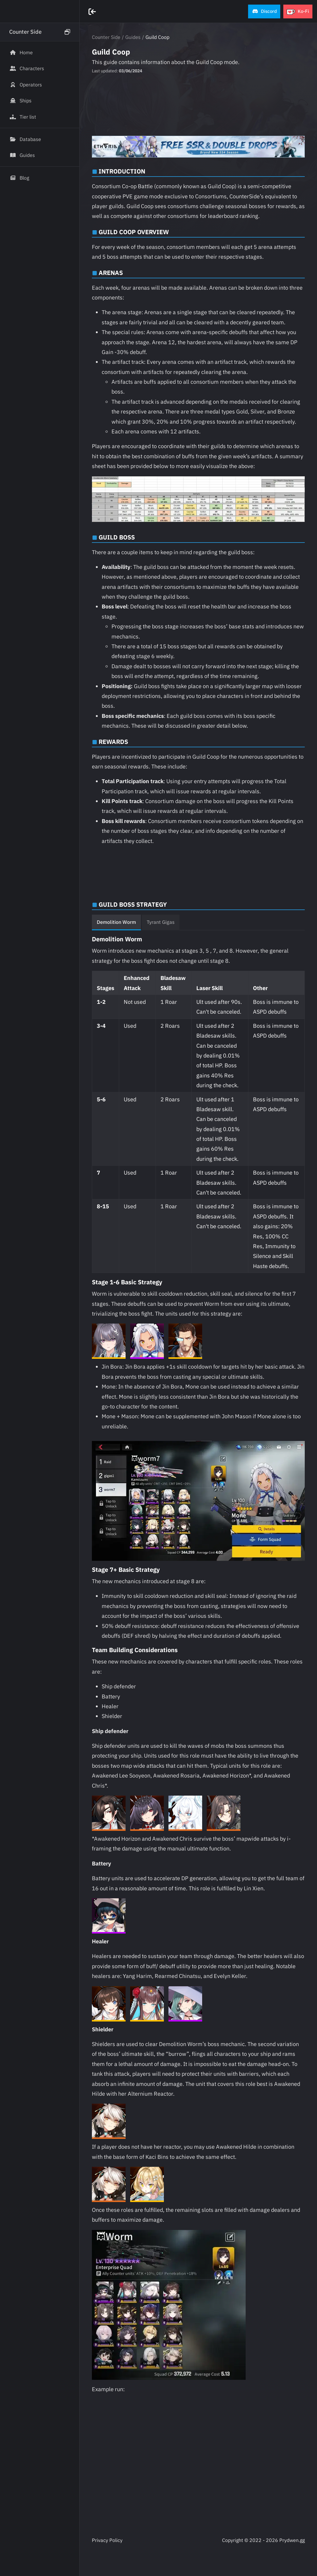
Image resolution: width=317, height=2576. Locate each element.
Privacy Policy (107, 2540)
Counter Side (106, 37)
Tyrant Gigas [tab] (161, 922)
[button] (264, 11)
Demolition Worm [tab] (116, 922)
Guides (133, 37)
